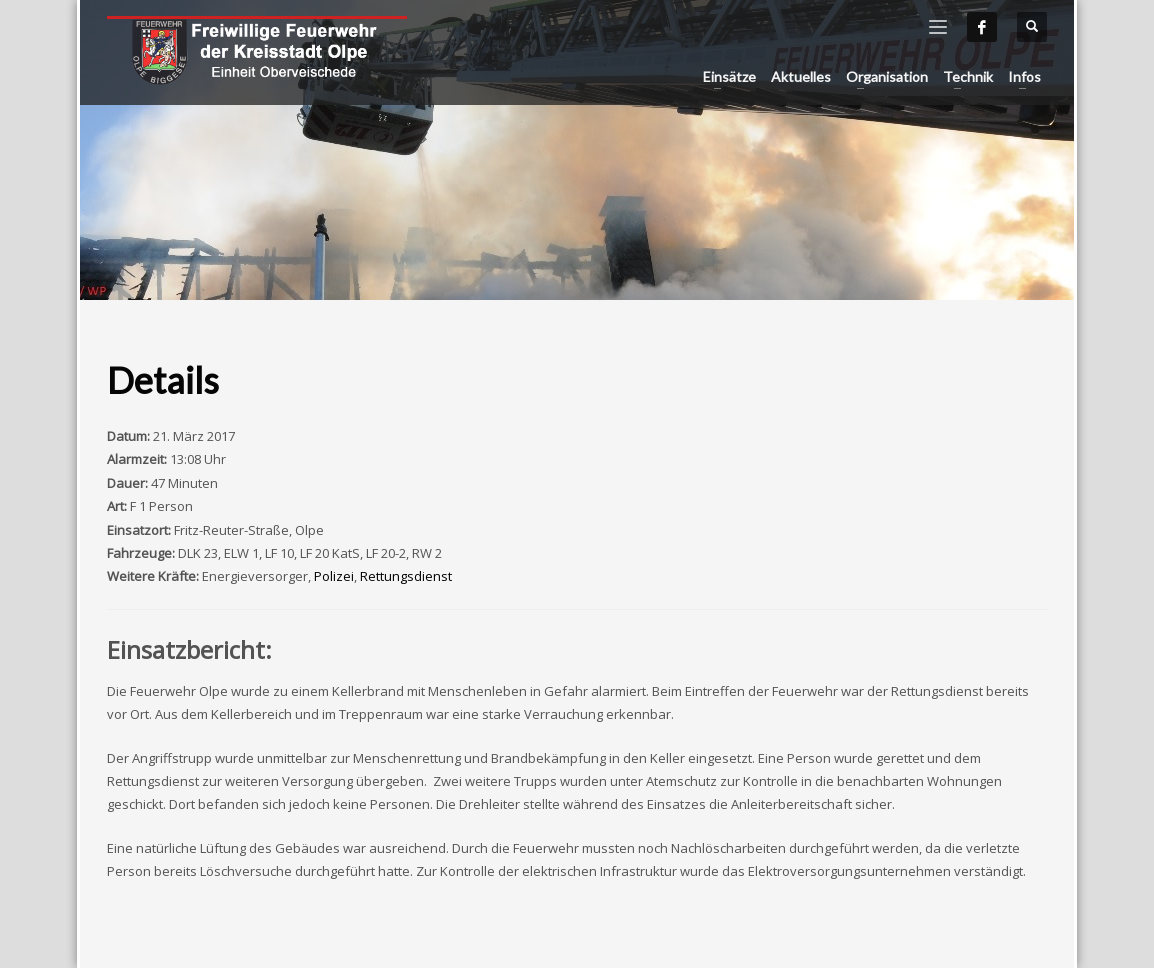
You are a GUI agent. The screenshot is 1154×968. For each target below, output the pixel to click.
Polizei (334, 576)
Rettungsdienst (406, 576)
